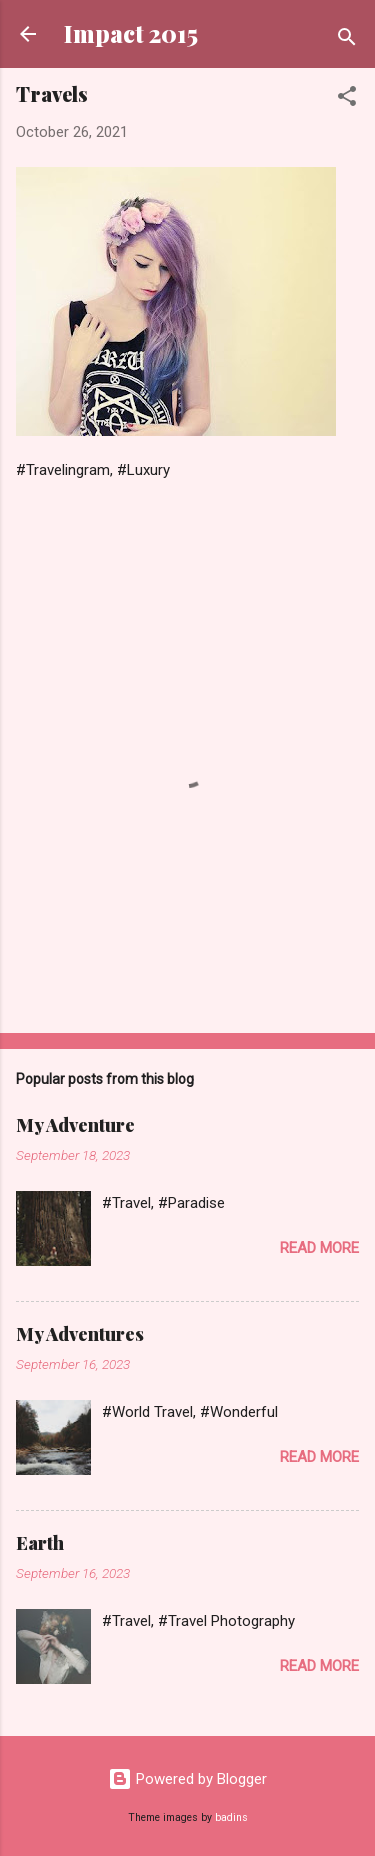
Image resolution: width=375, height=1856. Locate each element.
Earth (40, 1543)
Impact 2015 (131, 33)
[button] (347, 99)
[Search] (347, 40)
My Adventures (80, 1334)
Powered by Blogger (187, 1779)
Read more (319, 1248)
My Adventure (75, 1125)
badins (231, 1817)
